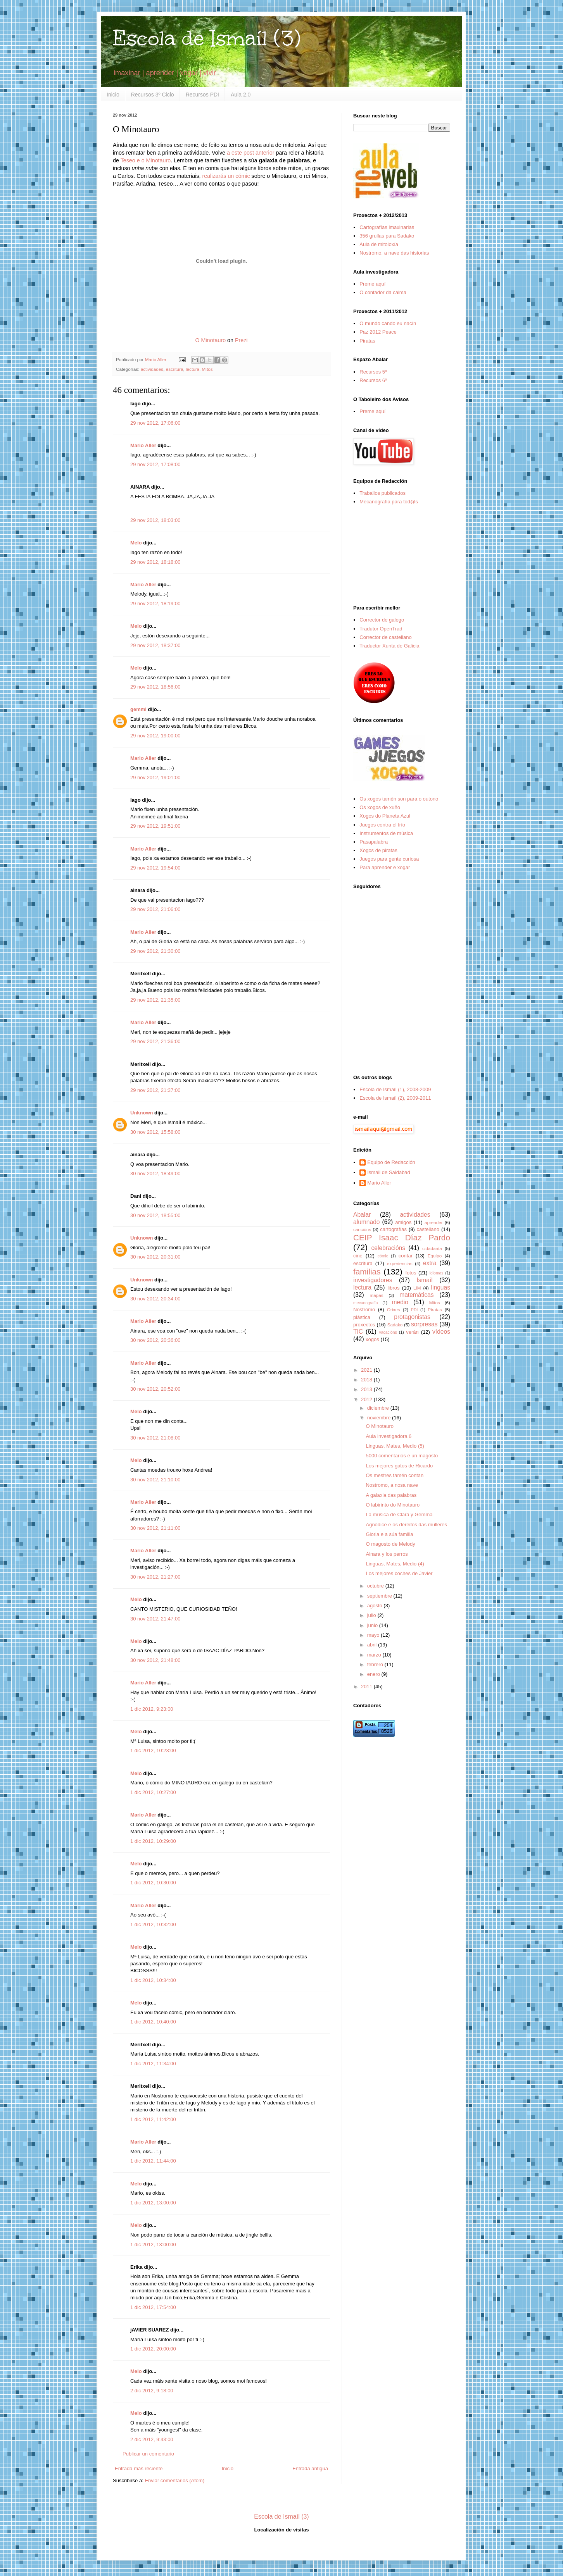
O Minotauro (210, 340)
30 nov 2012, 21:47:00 (155, 1619)
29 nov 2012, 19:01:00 (155, 777)
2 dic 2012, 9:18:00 (151, 2390)
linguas (440, 1287)
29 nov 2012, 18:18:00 (155, 562)
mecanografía (365, 1303)
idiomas (437, 1273)
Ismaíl (424, 1280)
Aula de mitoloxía (378, 244)
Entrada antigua (310, 2468)
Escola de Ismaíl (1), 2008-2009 (395, 1089)
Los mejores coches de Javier (399, 1573)
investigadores (372, 1280)
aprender (434, 1222)
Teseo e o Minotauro (146, 160)
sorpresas (424, 1324)
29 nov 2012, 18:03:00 (155, 520)
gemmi (138, 709)
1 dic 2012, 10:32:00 (153, 1924)
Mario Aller (143, 445)
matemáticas (416, 1294)
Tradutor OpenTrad (380, 629)
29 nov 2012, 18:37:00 (155, 645)
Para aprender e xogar (384, 867)
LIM (417, 1287)
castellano (428, 1229)
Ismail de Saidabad (388, 1172)
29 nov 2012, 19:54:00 (155, 868)
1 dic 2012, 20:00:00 (153, 2349)
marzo (375, 1655)
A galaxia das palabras (391, 1495)
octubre (376, 1586)
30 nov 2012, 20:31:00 (155, 1257)
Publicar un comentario (148, 2454)
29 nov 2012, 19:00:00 (155, 736)
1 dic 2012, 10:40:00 (153, 2022)
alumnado (366, 1222)
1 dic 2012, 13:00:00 (153, 2203)
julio (372, 1615)
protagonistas (412, 1317)
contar (406, 1256)
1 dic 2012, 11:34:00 (153, 2063)
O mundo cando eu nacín (387, 323)
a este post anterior (250, 153)
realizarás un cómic (226, 176)
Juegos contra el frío (382, 825)
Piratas (367, 341)
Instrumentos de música (386, 833)
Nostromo (364, 1309)
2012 (367, 1399)
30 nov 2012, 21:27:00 (155, 1577)
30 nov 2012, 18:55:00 (155, 1215)
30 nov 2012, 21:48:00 (155, 1660)
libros (393, 1288)
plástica (361, 1317)
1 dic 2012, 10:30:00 (153, 1883)
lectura (192, 369)
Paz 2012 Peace (377, 332)
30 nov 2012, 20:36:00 (155, 1340)
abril (372, 1645)
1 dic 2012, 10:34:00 (153, 1980)
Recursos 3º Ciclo (152, 94)
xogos (372, 1339)
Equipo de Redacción (391, 1162)
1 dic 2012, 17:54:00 (153, 2307)
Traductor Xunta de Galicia (389, 646)
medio (400, 1302)
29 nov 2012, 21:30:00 (155, 951)
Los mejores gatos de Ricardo (399, 1466)
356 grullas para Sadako (386, 236)
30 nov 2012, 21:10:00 (155, 1480)
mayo (374, 1635)
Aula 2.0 (240, 94)
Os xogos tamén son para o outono (398, 799)
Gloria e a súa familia (389, 1534)
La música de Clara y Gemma (399, 1514)
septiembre (380, 1596)
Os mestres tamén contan (394, 1475)
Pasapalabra (373, 842)
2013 (367, 1389)
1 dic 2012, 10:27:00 (153, 1792)
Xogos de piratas (378, 850)
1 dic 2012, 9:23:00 (151, 1709)
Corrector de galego (381, 620)
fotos (410, 1273)
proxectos (364, 1325)
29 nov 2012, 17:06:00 (155, 423)
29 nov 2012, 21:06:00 (155, 909)
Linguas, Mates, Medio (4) (395, 1564)
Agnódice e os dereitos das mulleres (406, 1524)
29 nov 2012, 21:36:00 (155, 1041)
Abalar (362, 1214)
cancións (362, 1229)
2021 (367, 1370)
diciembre (378, 1408)
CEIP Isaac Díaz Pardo (401, 1237)
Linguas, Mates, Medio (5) (395, 1446)
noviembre (379, 1418)
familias (367, 1271)
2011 (367, 1686)
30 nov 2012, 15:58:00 (155, 1132)
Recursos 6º (373, 380)
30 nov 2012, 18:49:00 (155, 1173)
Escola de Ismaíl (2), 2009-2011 (395, 1098)
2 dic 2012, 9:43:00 (151, 2439)
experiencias (400, 1263)
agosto (375, 1605)
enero (374, 1674)
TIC (358, 1331)
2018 (367, 1380)
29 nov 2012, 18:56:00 (155, 687)
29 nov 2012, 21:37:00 (155, 1090)
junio (373, 1625)
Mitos (207, 369)
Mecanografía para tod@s (388, 502)
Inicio (113, 94)
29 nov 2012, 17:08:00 (155, 464)
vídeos (441, 1331)
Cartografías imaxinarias (386, 227)
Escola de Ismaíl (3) (206, 38)
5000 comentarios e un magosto (402, 1455)
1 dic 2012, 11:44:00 (153, 2161)
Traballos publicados (382, 493)
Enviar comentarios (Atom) (174, 2480)
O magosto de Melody (390, 1544)
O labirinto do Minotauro (393, 1505)
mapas (376, 1295)
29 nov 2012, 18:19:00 (155, 603)
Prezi (241, 340)
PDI (414, 1310)
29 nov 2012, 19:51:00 (155, 826)
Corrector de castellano (385, 637)
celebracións (388, 1248)
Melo (136, 543)
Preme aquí (372, 284)
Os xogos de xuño (379, 807)
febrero (376, 1664)
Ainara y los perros (387, 1554)
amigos (403, 1222)
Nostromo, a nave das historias (394, 253)
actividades (152, 369)
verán (412, 1332)
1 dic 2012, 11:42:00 (153, 2119)
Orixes (393, 1309)
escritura (174, 369)
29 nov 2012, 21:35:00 (155, 1000)
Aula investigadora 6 (388, 1436)
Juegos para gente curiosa (389, 859)
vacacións (388, 1332)
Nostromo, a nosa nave (392, 1485)
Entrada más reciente (139, 2468)
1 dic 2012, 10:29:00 (153, 1841)
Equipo (435, 1255)
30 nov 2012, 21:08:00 (155, 1438)
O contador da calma (382, 292)
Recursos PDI (202, 94)
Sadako (395, 1324)
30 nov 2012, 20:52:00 (155, 1389)
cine (358, 1256)
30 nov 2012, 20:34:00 (155, 1299)
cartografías (393, 1229)
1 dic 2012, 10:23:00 (153, 1750)
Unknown (141, 1113)
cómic (383, 1256)
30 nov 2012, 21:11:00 (155, 1528)
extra (430, 1263)
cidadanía (432, 1248)
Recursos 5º (373, 372)
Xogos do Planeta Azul (384, 816)
